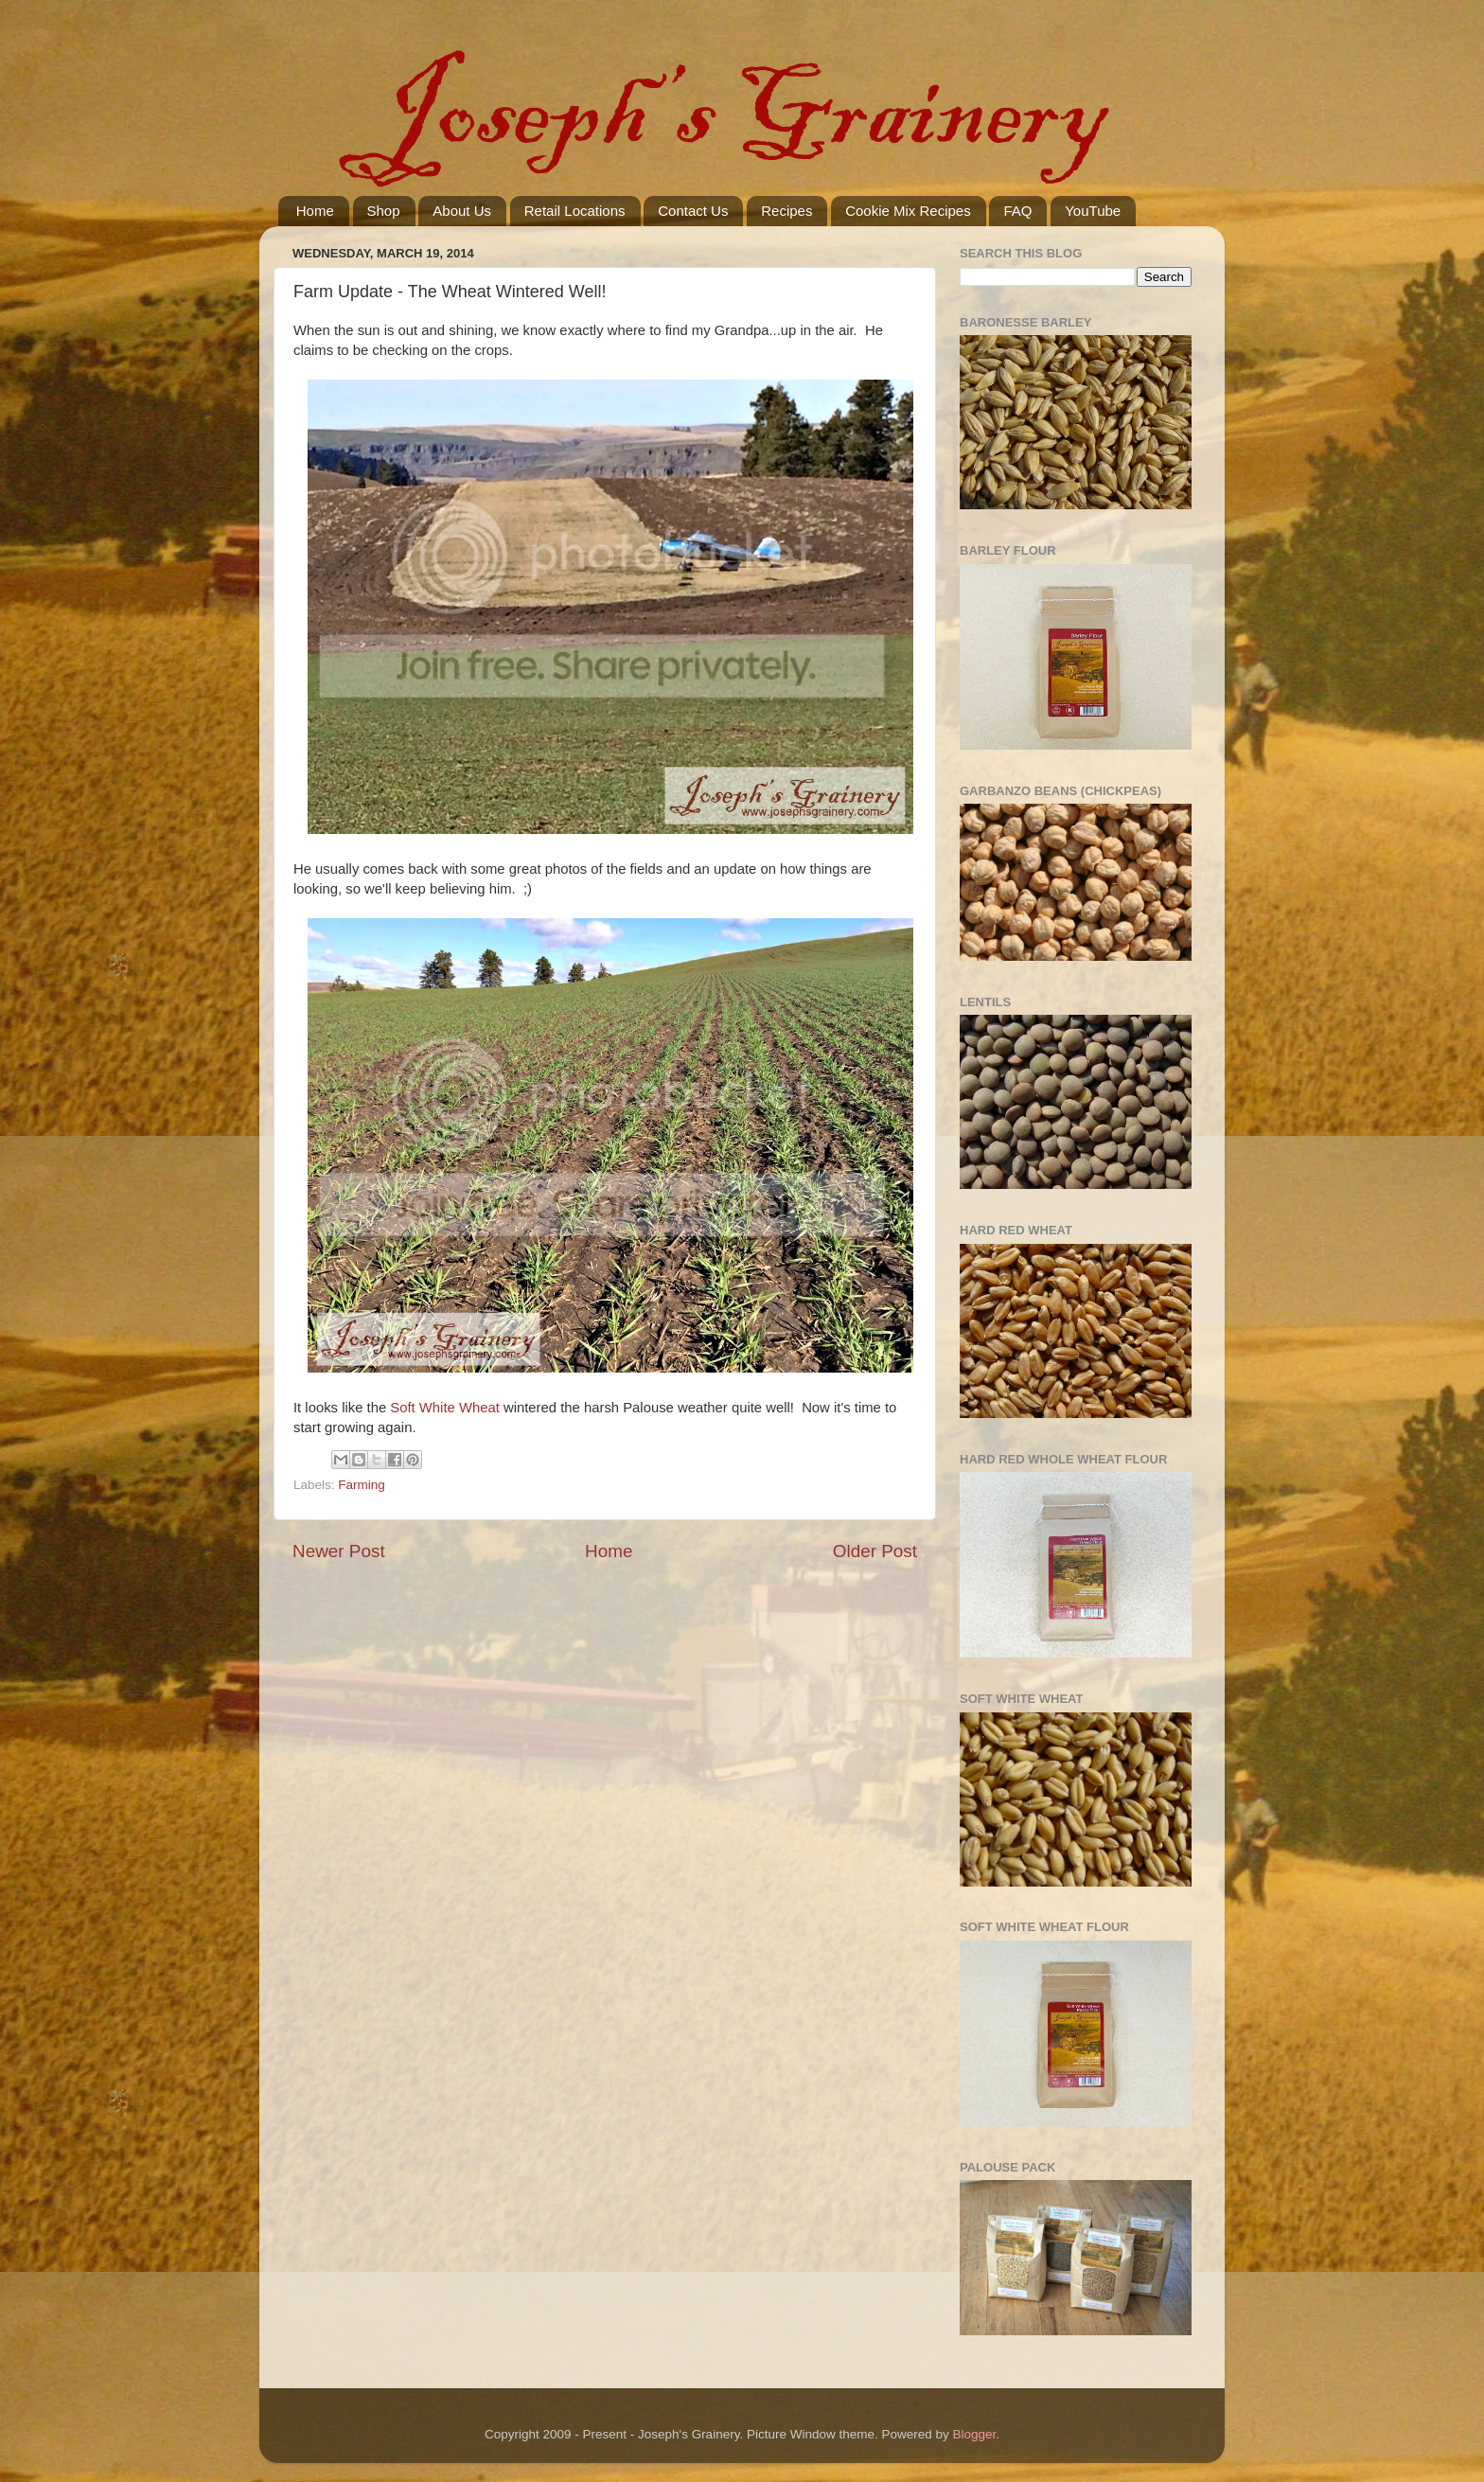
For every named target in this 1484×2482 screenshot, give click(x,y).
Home (315, 211)
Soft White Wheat (445, 1407)
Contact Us (693, 211)
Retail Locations (575, 211)
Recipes (786, 211)
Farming (361, 1485)
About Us (462, 211)
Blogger (975, 2434)
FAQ (1017, 211)
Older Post (875, 1551)
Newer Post (338, 1551)
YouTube (1093, 211)
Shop (383, 211)
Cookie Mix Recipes (908, 211)
